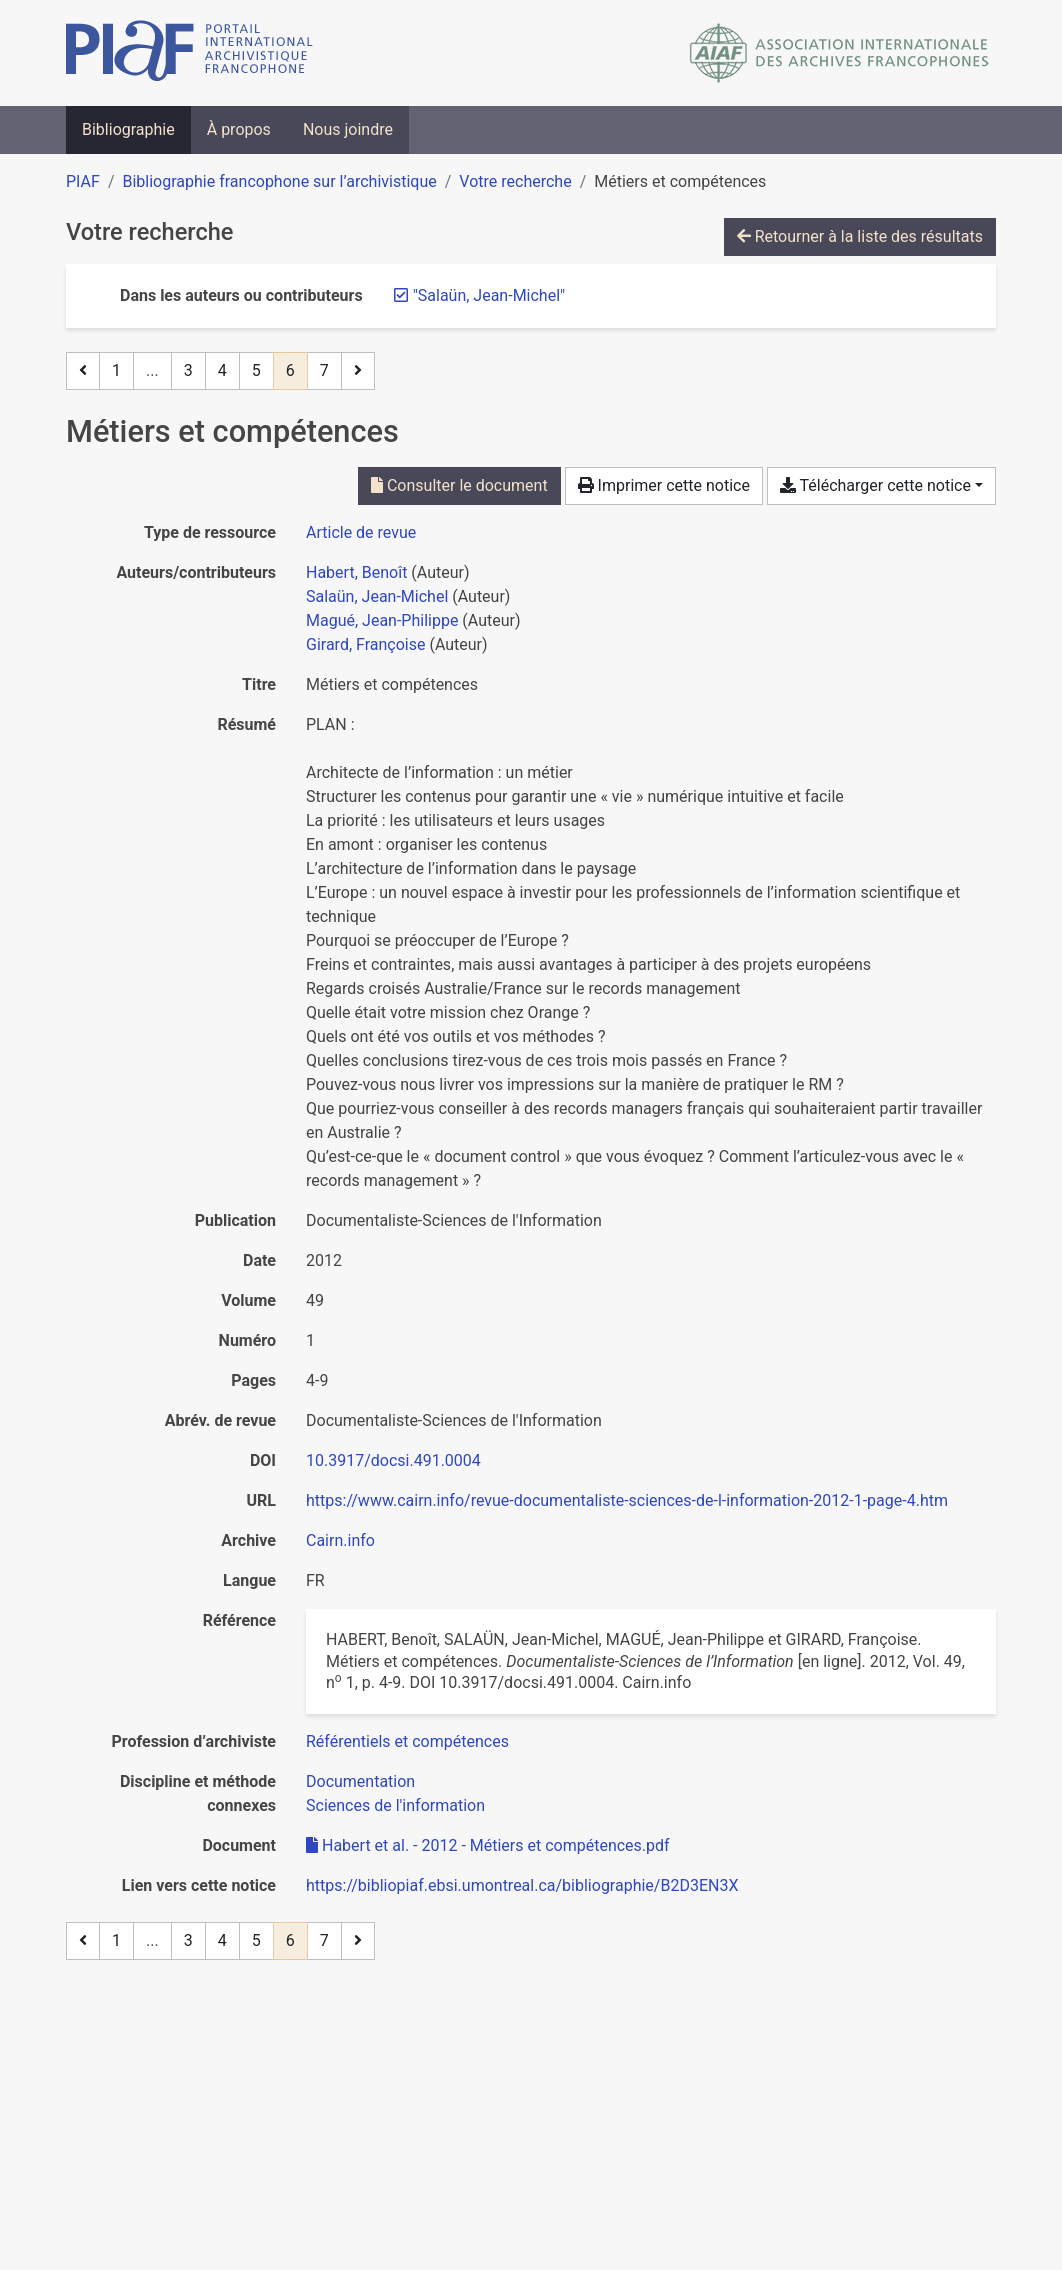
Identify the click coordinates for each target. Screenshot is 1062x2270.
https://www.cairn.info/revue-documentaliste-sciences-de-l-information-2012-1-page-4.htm (627, 1500)
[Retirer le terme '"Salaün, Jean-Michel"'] (489, 295)
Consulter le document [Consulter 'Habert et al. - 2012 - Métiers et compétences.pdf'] (459, 485)
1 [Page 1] (116, 370)
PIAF (83, 181)
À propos (239, 129)
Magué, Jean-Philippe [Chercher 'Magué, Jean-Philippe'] (382, 620)
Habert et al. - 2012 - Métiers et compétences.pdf (488, 1845)
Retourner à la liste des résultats (860, 236)
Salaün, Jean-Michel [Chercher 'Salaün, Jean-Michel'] (377, 596)
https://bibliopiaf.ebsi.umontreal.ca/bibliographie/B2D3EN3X (522, 1885)
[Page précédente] (83, 371)
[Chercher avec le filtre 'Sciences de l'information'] (395, 1805)
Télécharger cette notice (875, 485)
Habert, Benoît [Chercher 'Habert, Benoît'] (356, 572)
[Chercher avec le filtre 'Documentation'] (360, 1781)
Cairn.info (340, 1540)
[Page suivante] (358, 371)
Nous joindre (348, 129)
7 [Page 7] (324, 370)
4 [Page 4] (222, 370)
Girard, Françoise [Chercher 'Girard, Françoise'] (365, 644)
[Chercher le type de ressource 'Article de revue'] (361, 532)
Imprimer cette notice (664, 485)
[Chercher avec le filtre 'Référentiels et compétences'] (407, 1741)
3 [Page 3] (188, 370)
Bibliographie (128, 129)
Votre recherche (515, 181)
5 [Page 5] (256, 370)
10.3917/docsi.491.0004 (393, 1460)
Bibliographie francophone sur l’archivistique (279, 181)
